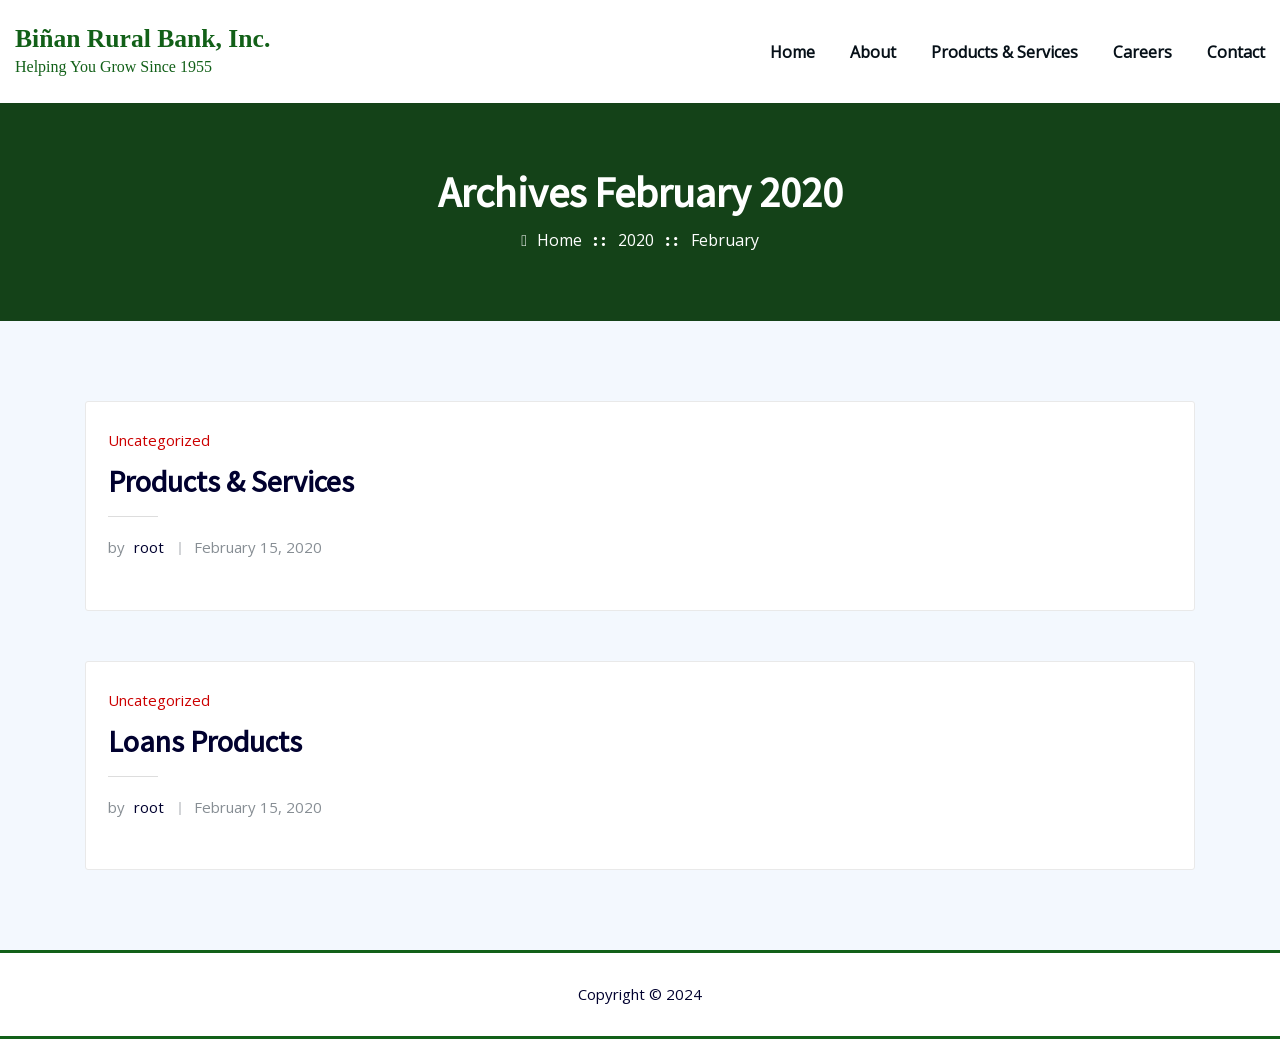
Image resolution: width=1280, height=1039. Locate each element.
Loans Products (205, 741)
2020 (636, 240)
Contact (1236, 52)
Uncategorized (159, 440)
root (136, 547)
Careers (1142, 52)
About (873, 52)
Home (792, 52)
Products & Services (1004, 52)
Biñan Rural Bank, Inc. (142, 38)
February (725, 240)
